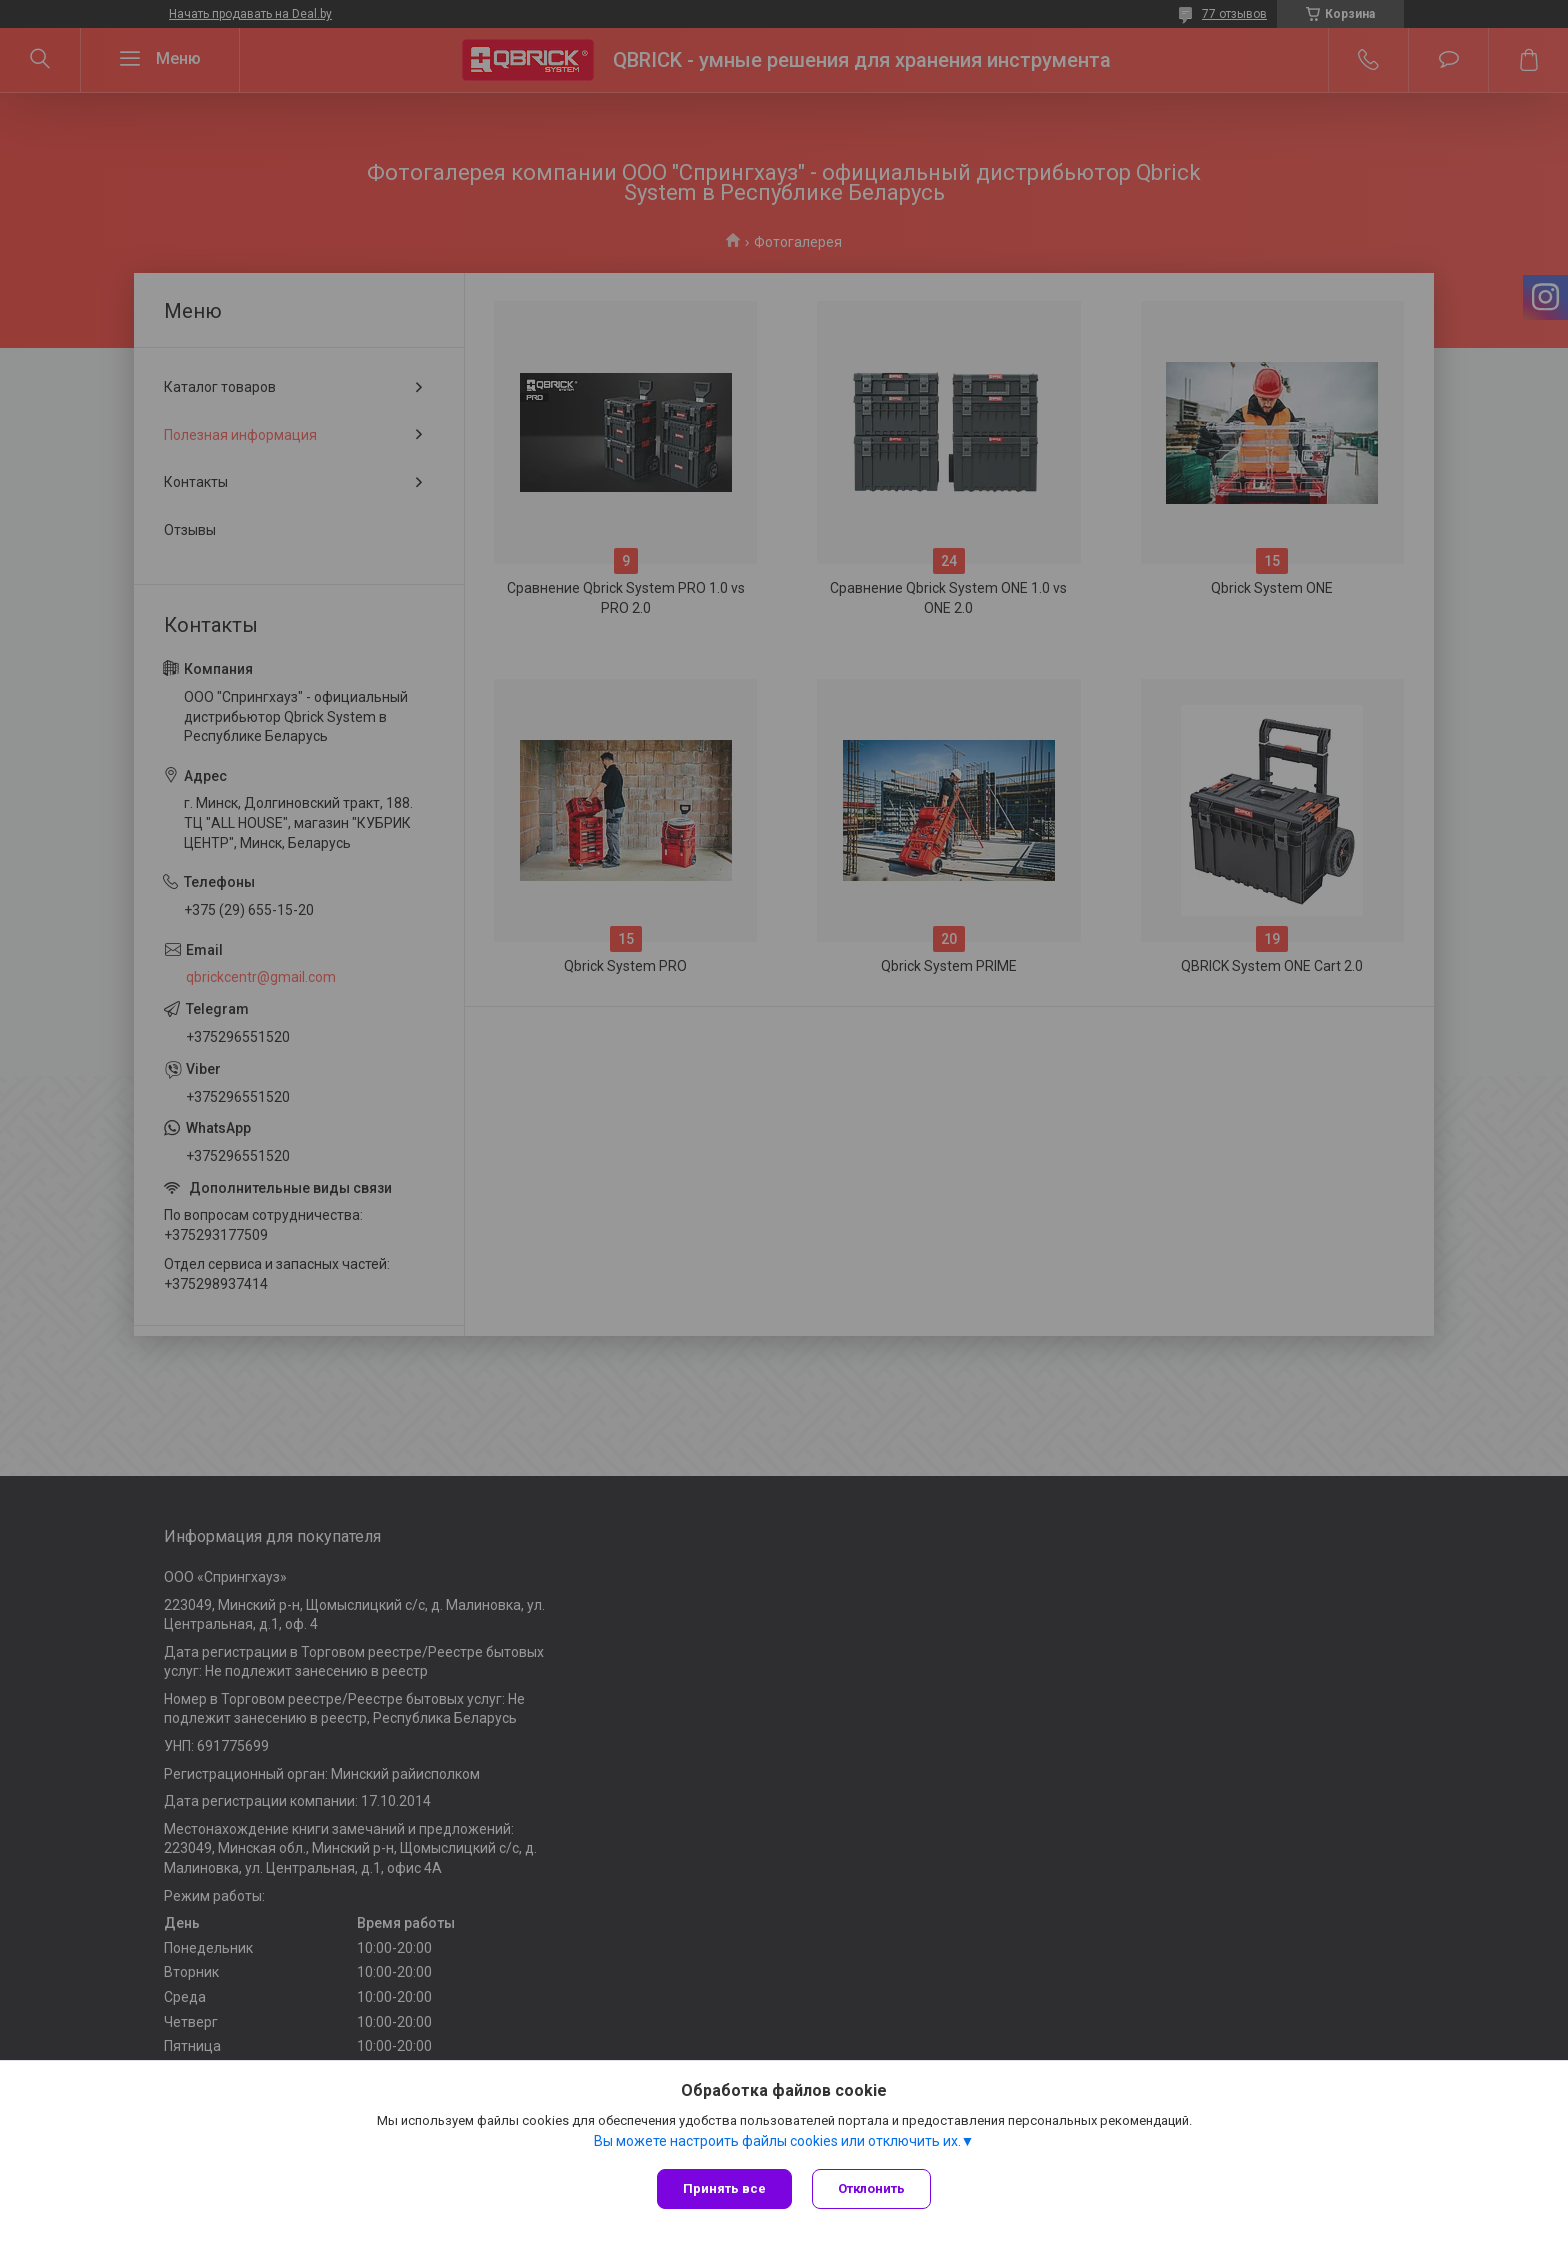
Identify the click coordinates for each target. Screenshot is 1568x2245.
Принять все (724, 2188)
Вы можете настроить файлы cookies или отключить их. (777, 2141)
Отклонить (871, 2188)
